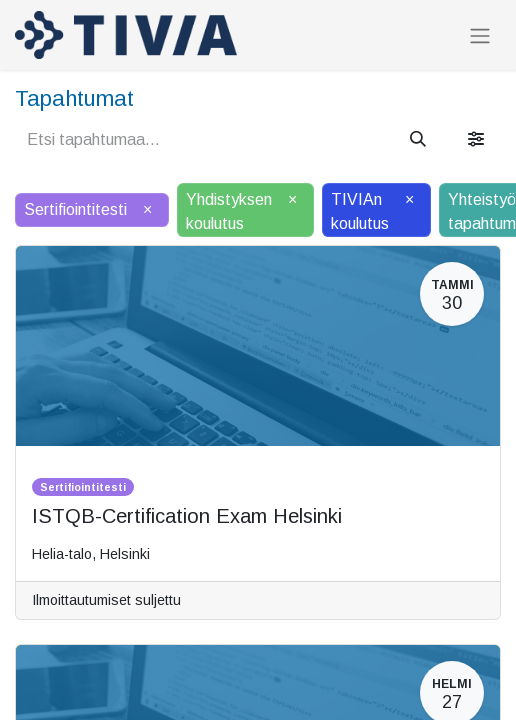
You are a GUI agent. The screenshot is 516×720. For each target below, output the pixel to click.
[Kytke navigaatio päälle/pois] (480, 35)
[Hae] (418, 140)
